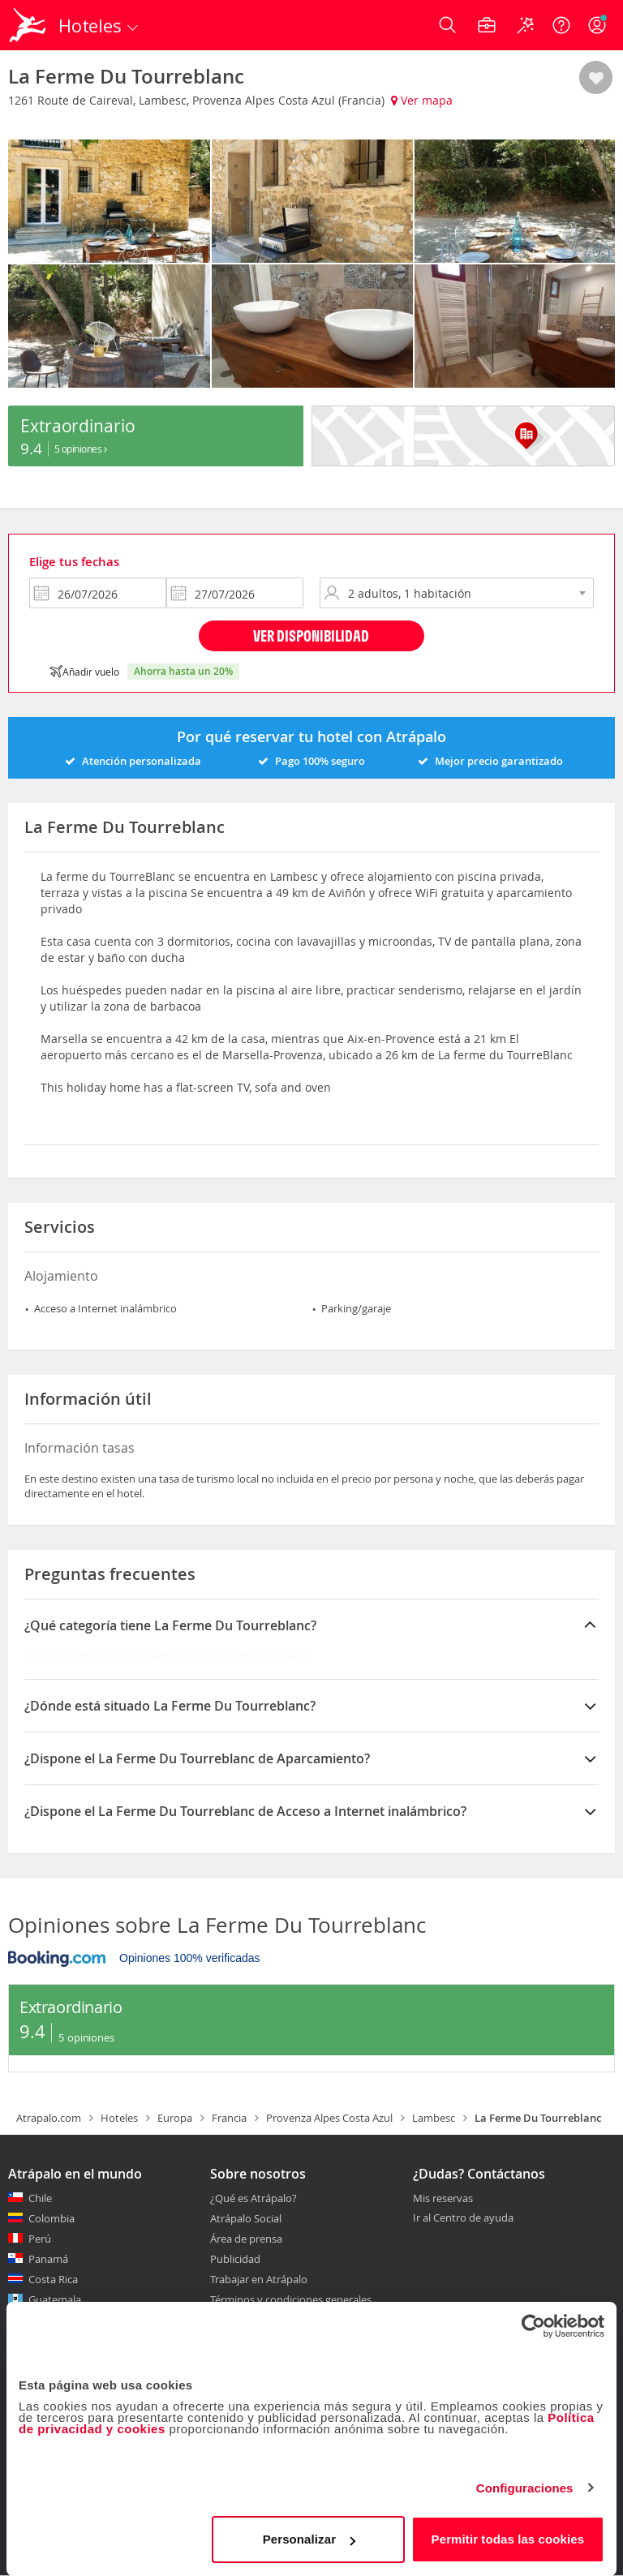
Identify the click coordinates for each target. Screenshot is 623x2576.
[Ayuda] (561, 25)
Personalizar (309, 2539)
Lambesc (433, 2117)
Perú (39, 2238)
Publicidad (235, 2259)
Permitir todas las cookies (508, 2539)
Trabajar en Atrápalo (258, 2279)
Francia (229, 2117)
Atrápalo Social (245, 2218)
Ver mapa (422, 100)
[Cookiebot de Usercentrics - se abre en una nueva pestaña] (533, 2326)
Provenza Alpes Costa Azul (329, 2117)
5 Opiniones (80, 448)
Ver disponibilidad (311, 635)
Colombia (51, 2218)
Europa (174, 2117)
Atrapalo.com (48, 2117)
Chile (40, 2198)
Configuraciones (525, 2488)
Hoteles (119, 2117)
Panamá (48, 2259)
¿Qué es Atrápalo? (253, 2198)
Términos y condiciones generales (291, 2299)
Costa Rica (53, 2279)
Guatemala (54, 2299)
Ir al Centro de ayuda (463, 2218)
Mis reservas (443, 2198)
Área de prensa (246, 2238)
